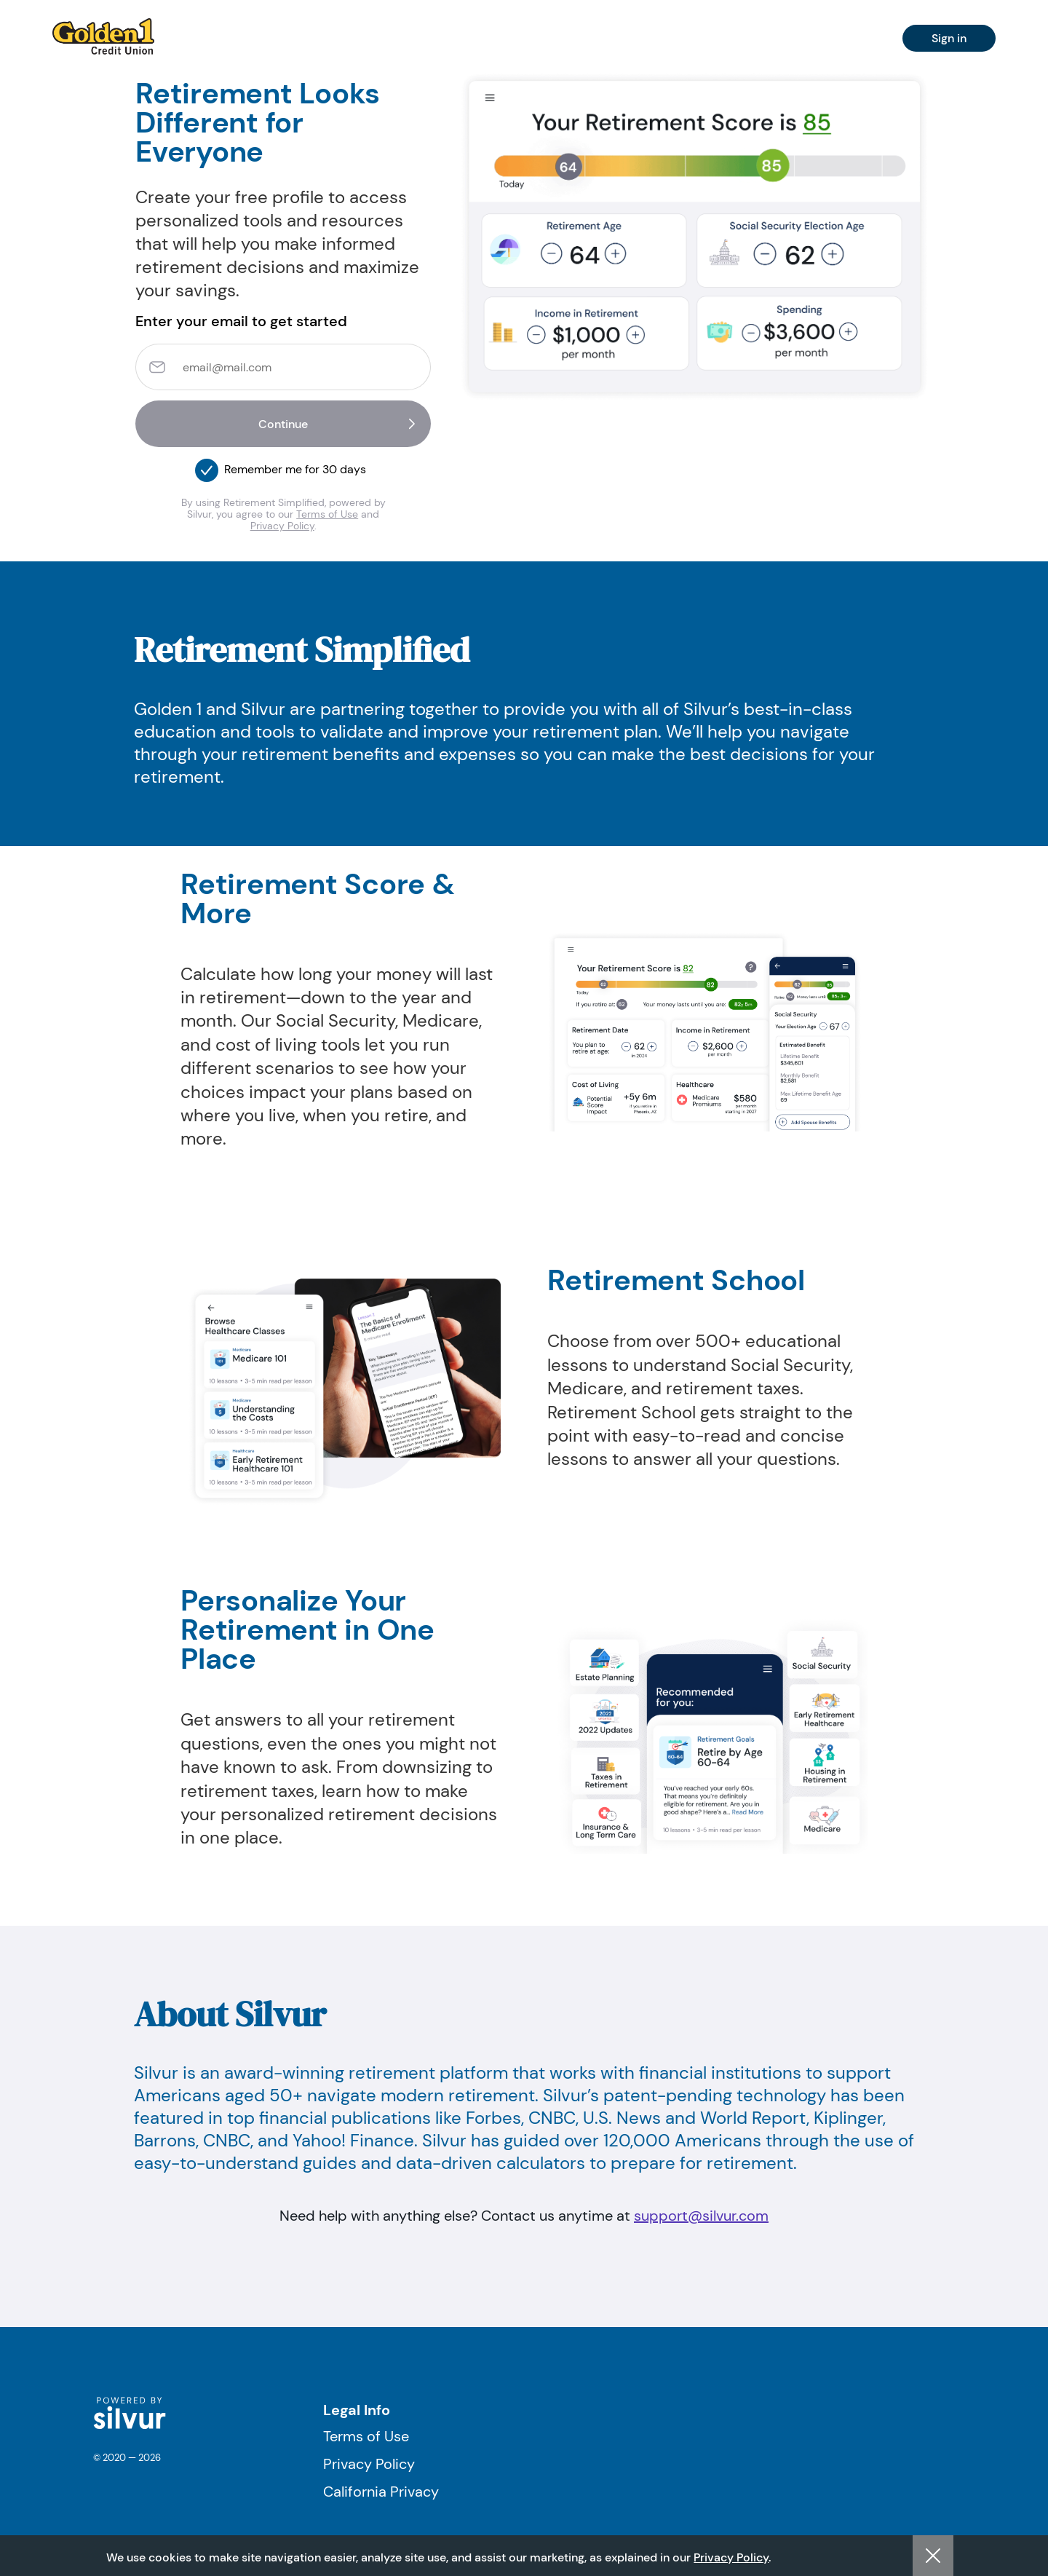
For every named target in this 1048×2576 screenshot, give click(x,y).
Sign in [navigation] (949, 38)
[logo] (129, 2425)
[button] (206, 466)
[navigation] (103, 36)
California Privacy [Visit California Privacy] (381, 2491)
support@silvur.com (701, 2215)
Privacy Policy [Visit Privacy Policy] (369, 2463)
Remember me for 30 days (295, 469)
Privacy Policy (282, 525)
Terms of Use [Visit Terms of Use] (366, 2436)
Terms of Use (327, 514)
